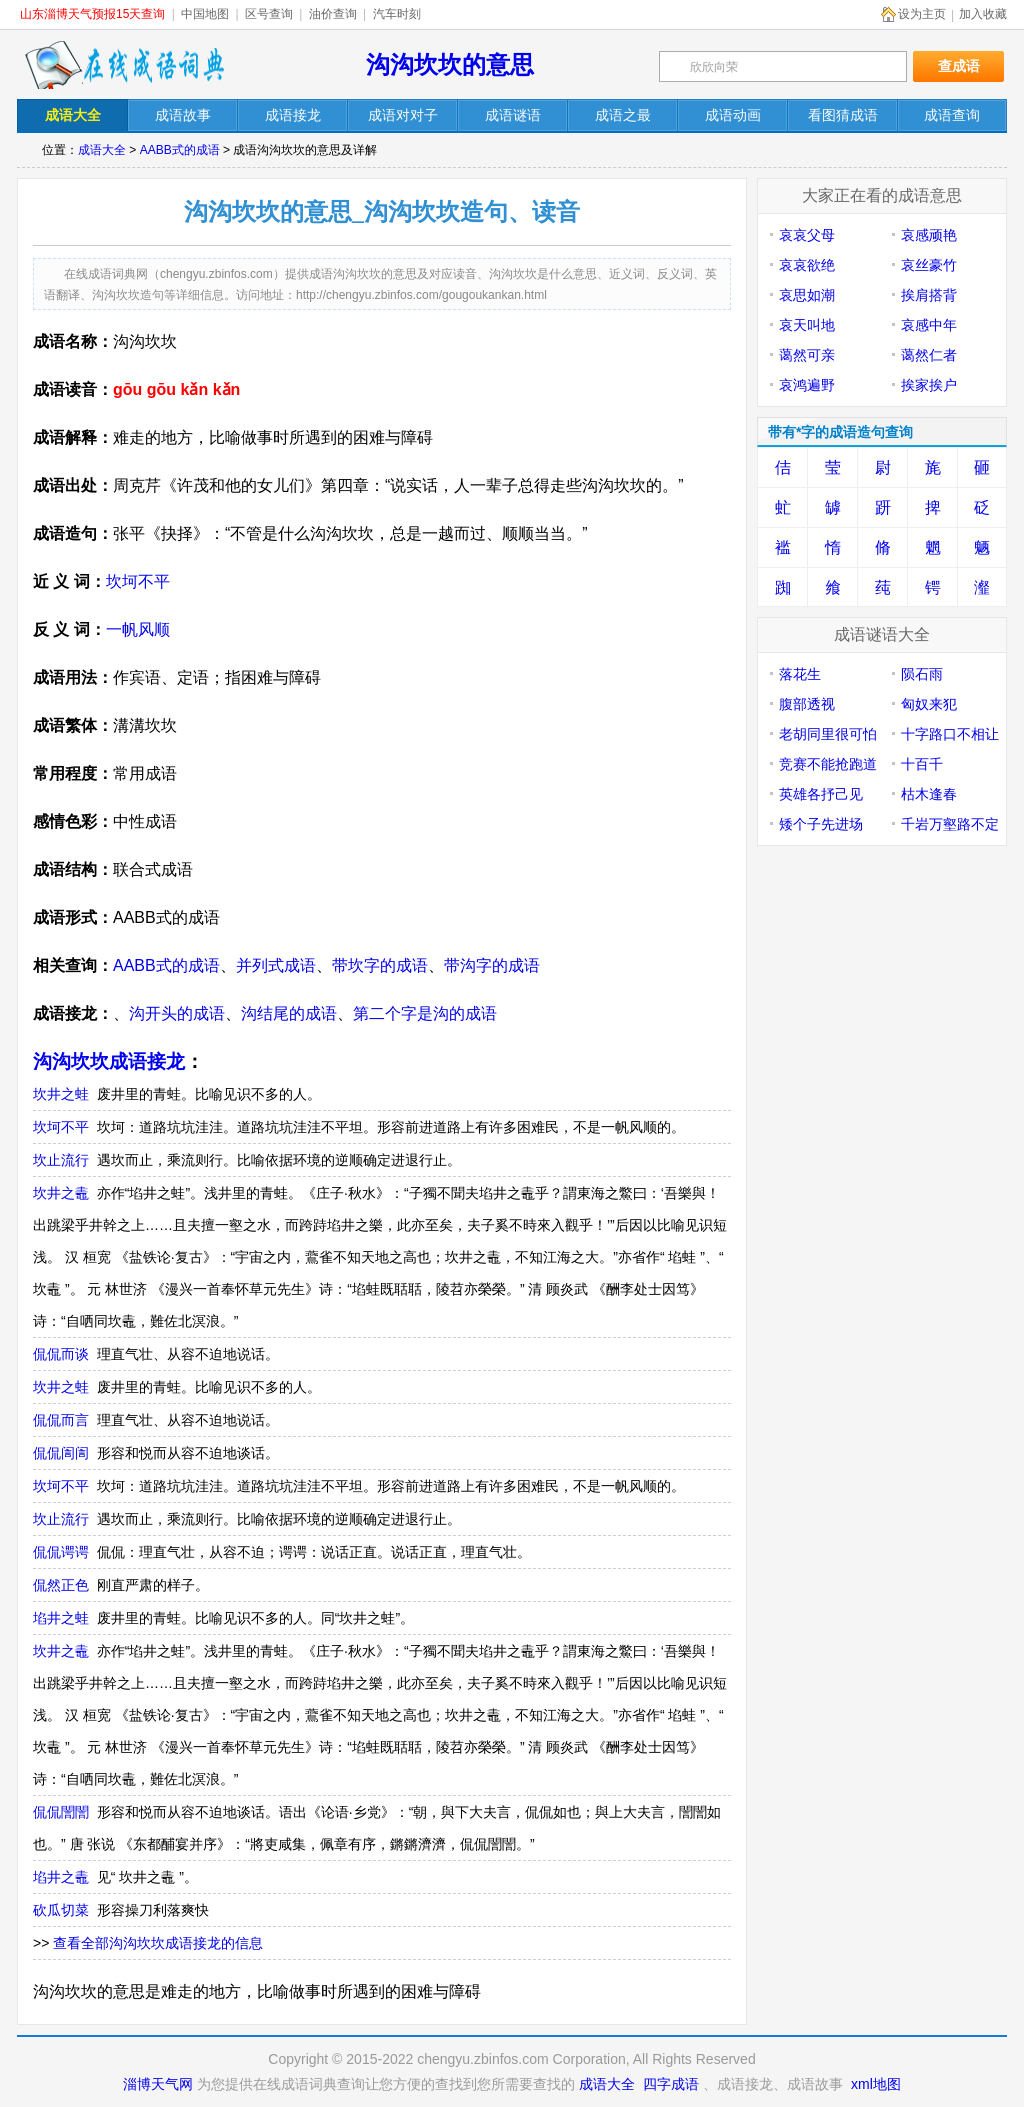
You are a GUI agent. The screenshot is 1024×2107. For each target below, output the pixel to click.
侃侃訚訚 (61, 1453)
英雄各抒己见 (821, 794)
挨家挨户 (929, 385)
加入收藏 (983, 14)
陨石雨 (922, 674)
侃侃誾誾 (61, 1812)
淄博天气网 (158, 2084)
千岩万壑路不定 (950, 824)
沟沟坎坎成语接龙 (109, 1061)
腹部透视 (807, 704)
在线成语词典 (124, 65)
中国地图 (205, 14)
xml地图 (876, 2084)
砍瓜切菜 (61, 1910)
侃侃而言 (61, 1420)
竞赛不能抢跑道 (828, 764)
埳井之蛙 (61, 1618)
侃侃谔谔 (61, 1552)
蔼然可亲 (807, 355)
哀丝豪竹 (929, 265)
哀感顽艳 (929, 235)
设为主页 (922, 14)
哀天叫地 (807, 325)
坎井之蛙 (61, 1094)
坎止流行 (61, 1160)
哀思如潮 (807, 295)
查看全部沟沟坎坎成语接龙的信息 (158, 1943)
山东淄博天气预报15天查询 (92, 14)
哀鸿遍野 (807, 385)
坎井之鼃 (61, 1193)
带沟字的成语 (492, 965)
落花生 (800, 674)
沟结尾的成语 (289, 1013)
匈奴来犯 (929, 704)
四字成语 (671, 2084)
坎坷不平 (138, 581)
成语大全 (102, 150)
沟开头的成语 (177, 1013)
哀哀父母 (807, 235)
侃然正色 (61, 1585)
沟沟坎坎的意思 (450, 64)
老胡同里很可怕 (828, 734)
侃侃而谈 (61, 1354)
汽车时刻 (397, 14)
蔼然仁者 (929, 355)
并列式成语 (276, 965)
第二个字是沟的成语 (425, 1013)
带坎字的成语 (380, 965)
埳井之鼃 (61, 1877)
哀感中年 (929, 325)
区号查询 (269, 14)
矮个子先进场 (821, 824)
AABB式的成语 (180, 150)
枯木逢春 (929, 794)
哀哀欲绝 (807, 265)
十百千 (922, 764)
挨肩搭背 (929, 295)
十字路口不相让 (950, 734)
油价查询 (333, 14)
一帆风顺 (138, 629)
